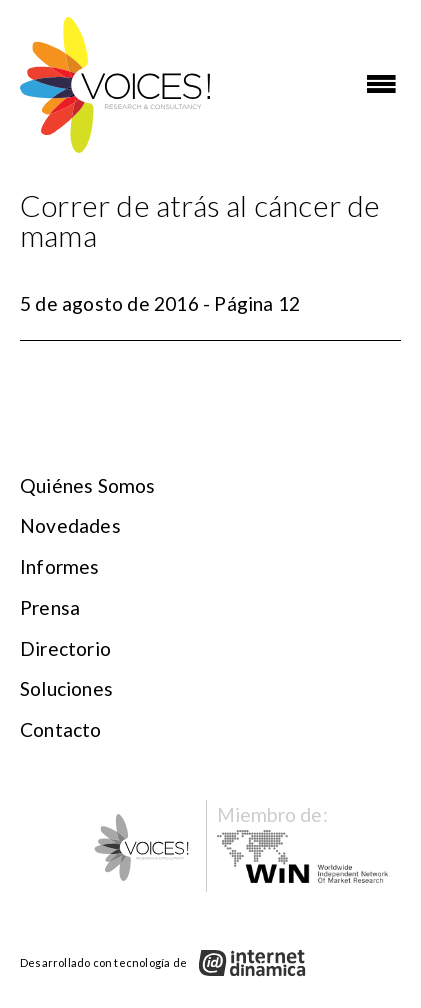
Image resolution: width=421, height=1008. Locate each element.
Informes (60, 566)
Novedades (70, 525)
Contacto (61, 729)
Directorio (65, 648)
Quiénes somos (88, 485)
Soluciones (66, 688)
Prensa (50, 607)
